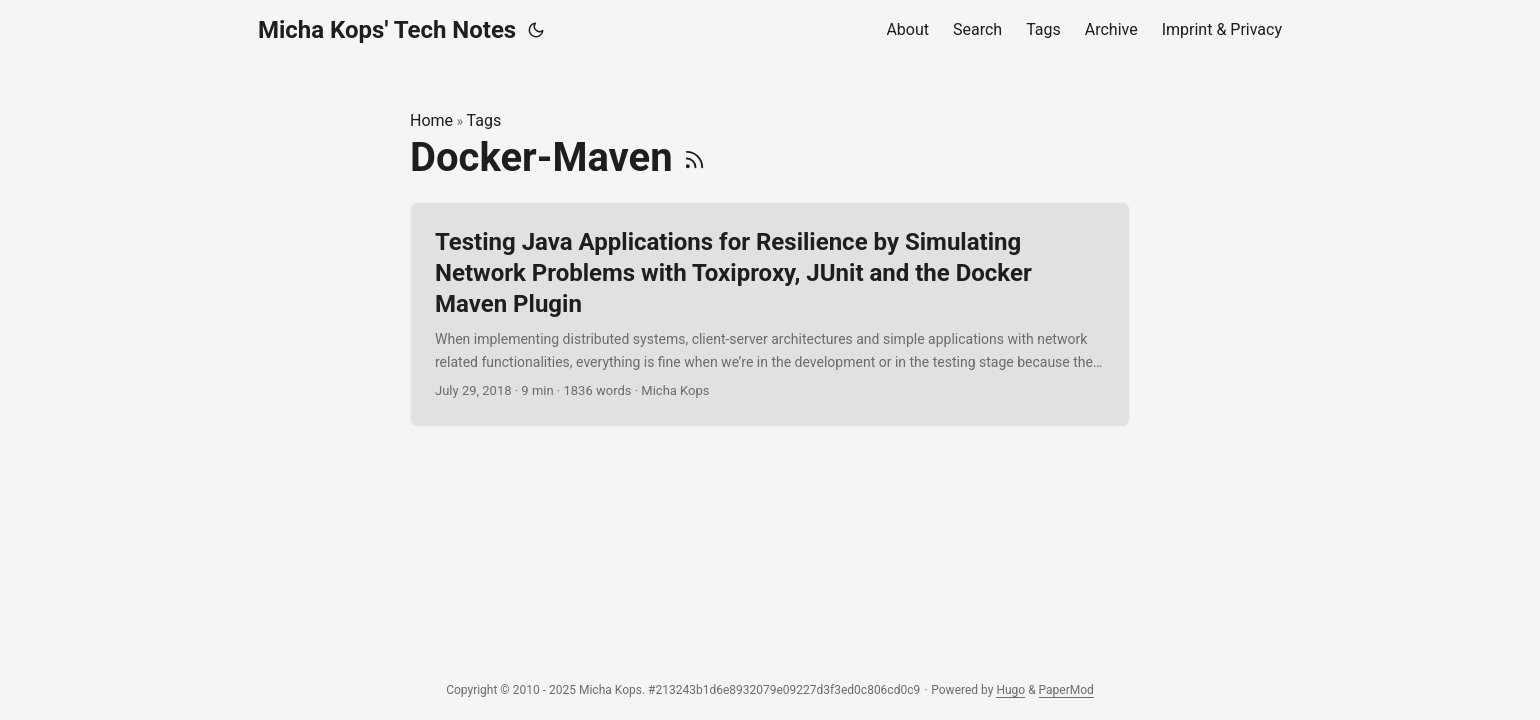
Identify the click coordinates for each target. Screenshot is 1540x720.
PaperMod (1066, 690)
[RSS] (694, 157)
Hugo (1010, 690)
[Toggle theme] (536, 30)
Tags (484, 120)
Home (431, 120)
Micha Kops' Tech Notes (387, 30)
